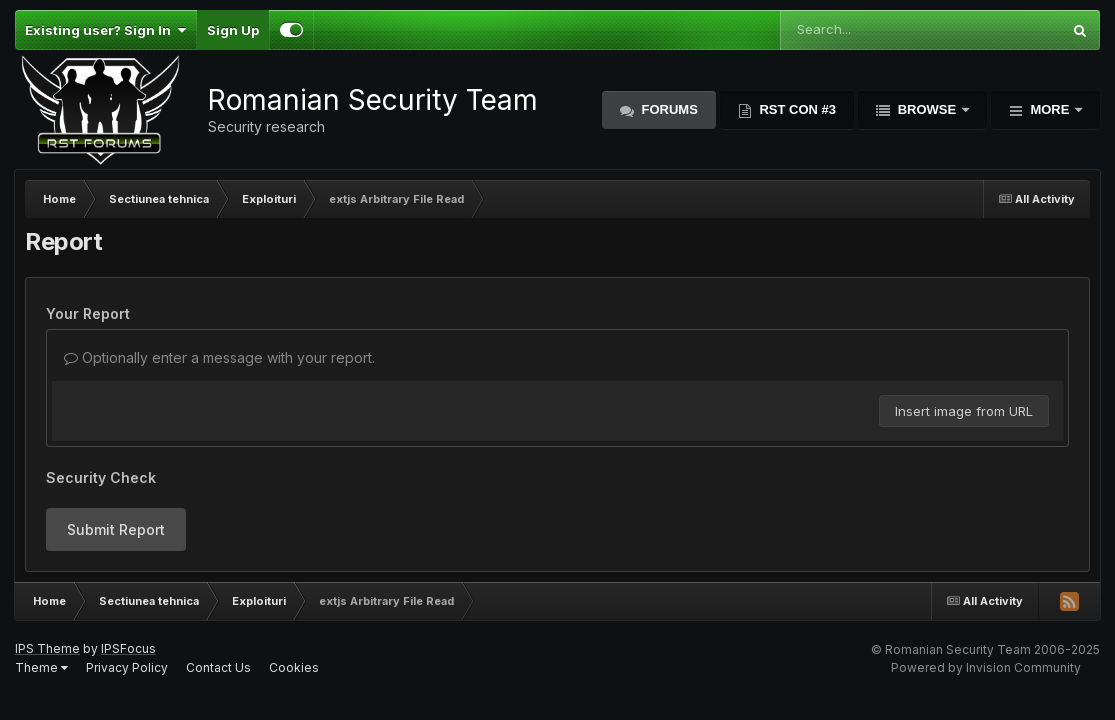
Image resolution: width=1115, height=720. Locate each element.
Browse (927, 109)
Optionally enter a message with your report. (219, 357)
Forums (668, 109)
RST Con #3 (796, 109)
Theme (41, 667)
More (1050, 109)
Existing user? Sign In (105, 30)
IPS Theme (47, 648)
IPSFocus (128, 648)
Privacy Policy (127, 667)
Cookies (294, 667)
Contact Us (218, 667)
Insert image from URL (964, 411)
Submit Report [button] (116, 529)
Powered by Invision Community (986, 667)
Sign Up (233, 30)
